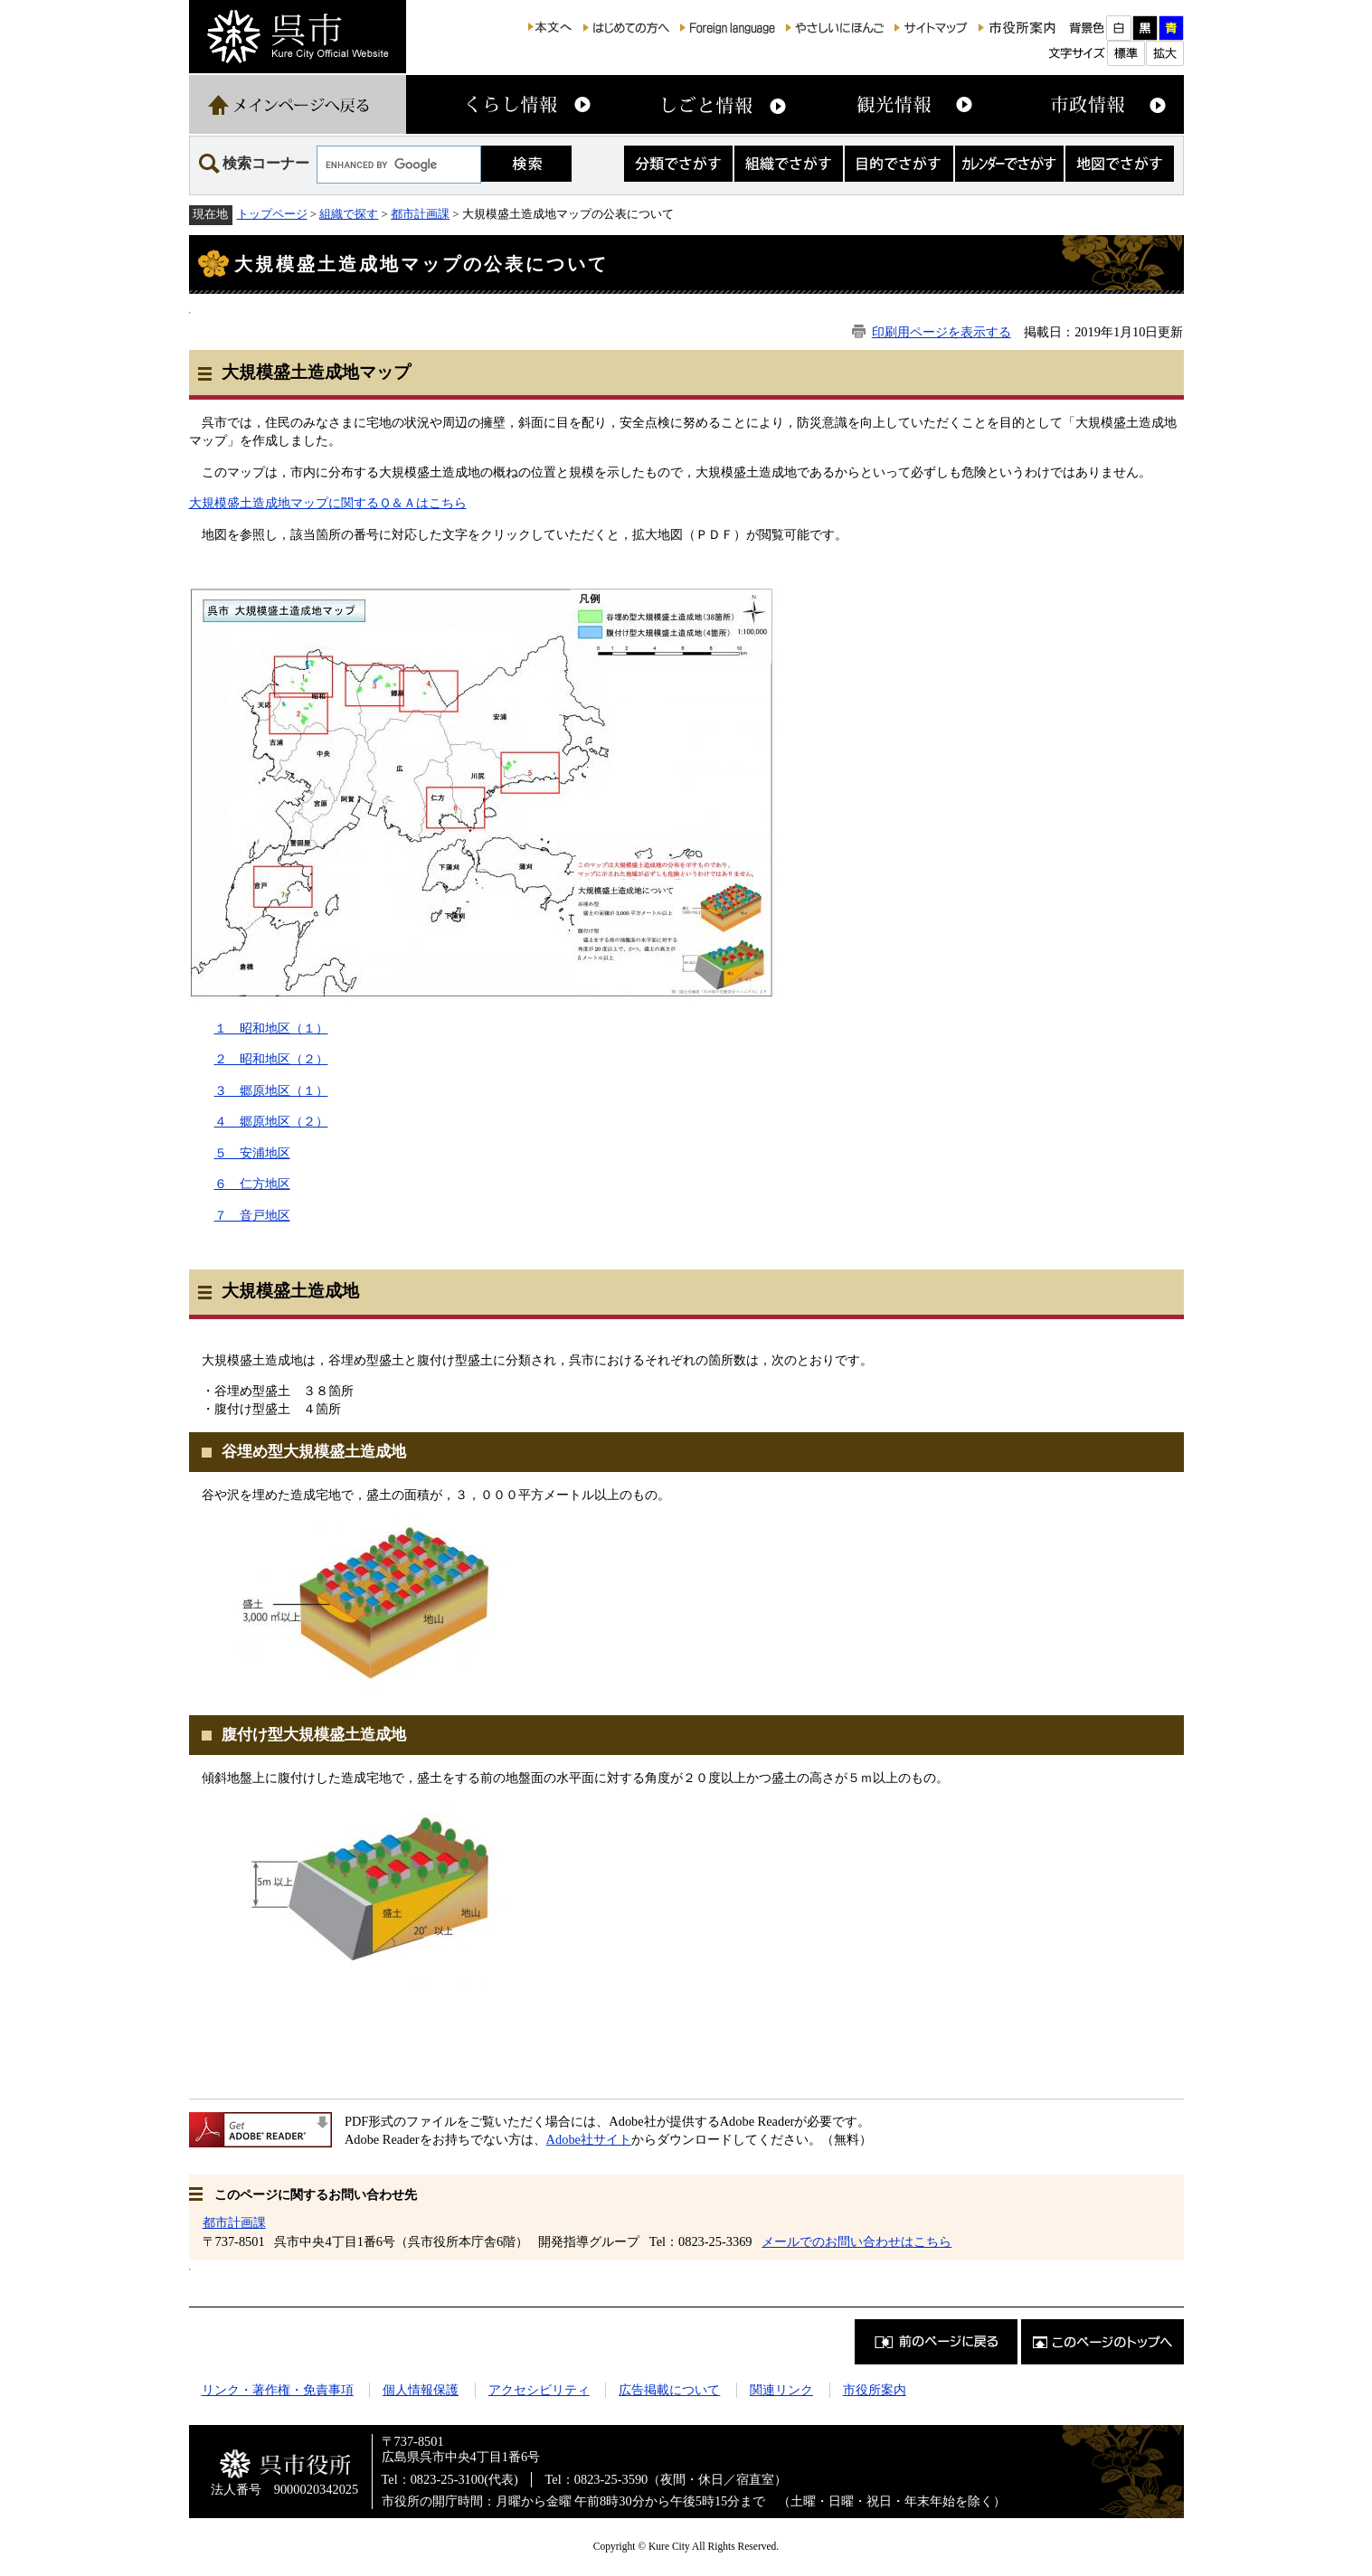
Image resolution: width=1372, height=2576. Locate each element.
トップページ (272, 214)
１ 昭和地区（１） (271, 1028)
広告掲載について (669, 2390)
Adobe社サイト (588, 2139)
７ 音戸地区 (252, 1215)
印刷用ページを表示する (941, 332)
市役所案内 (874, 2390)
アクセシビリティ (539, 2390)
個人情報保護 (421, 2390)
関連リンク (781, 2390)
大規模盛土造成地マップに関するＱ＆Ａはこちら (328, 502)
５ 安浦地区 (252, 1153)
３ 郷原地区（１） (271, 1090)
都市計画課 (420, 214)
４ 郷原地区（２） (271, 1121)
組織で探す (348, 214)
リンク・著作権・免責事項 (278, 2390)
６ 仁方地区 (252, 1183)
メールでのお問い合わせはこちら (856, 2241)
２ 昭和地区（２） (271, 1059)
